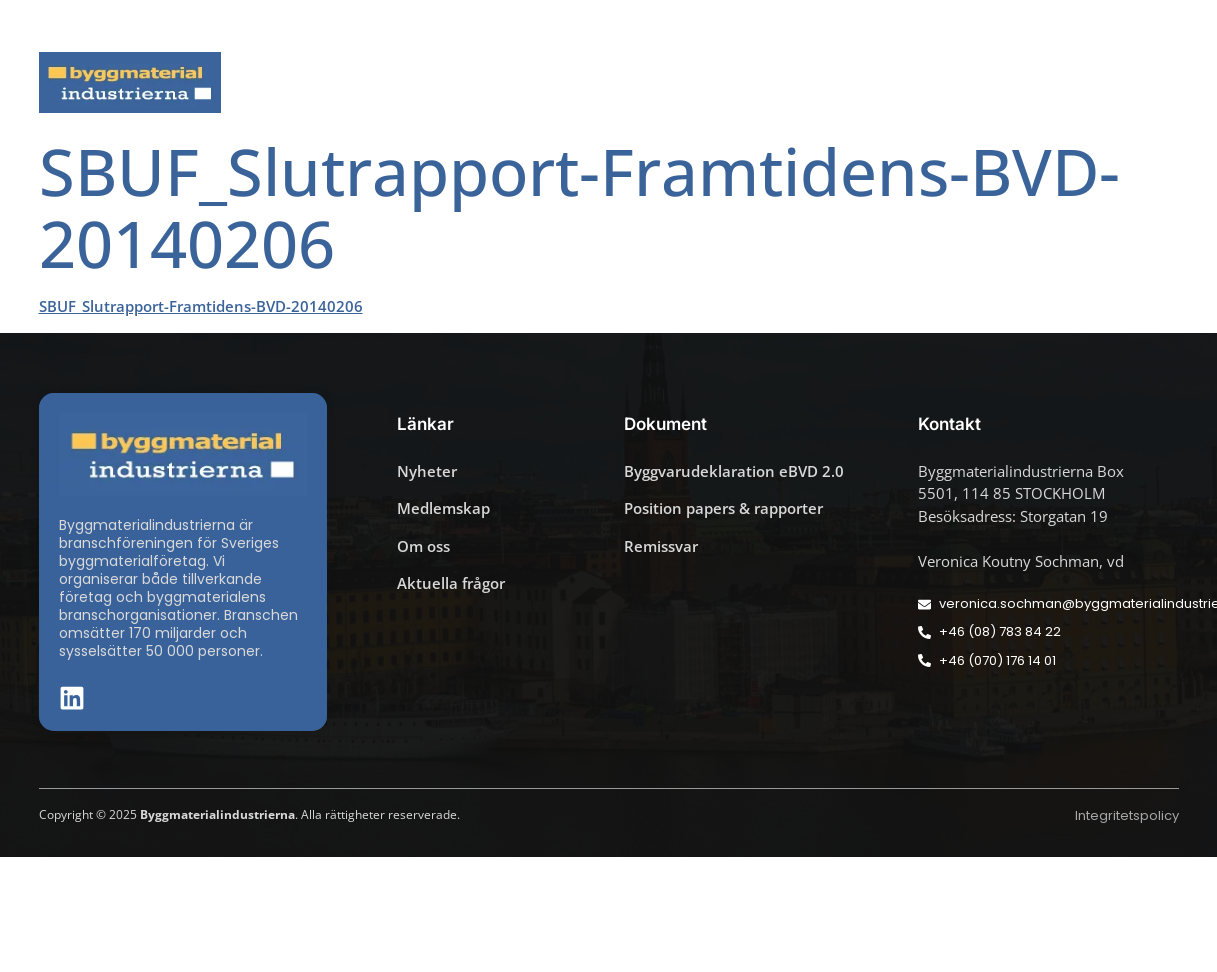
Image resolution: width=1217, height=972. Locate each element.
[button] (1173, 26)
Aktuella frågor (495, 82)
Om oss (1135, 82)
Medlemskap (997, 82)
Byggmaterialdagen (679, 82)
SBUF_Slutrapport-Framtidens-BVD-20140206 (201, 306)
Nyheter (357, 82)
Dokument (845, 82)
